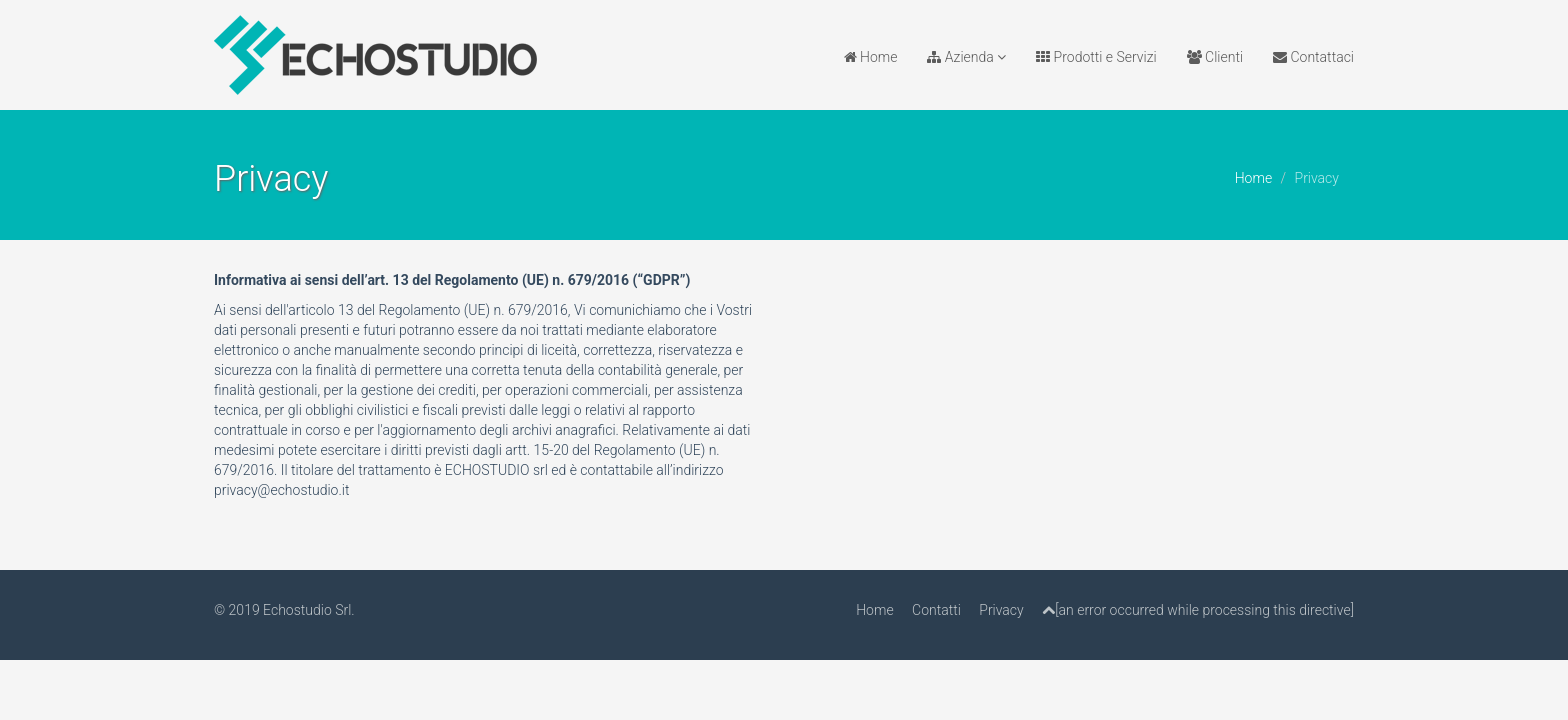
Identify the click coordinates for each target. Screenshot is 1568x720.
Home (871, 57)
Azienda (966, 57)
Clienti (1215, 57)
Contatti (936, 610)
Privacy (1001, 610)
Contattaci (1313, 57)
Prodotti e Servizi (1096, 57)
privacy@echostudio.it (281, 490)
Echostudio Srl (307, 610)
